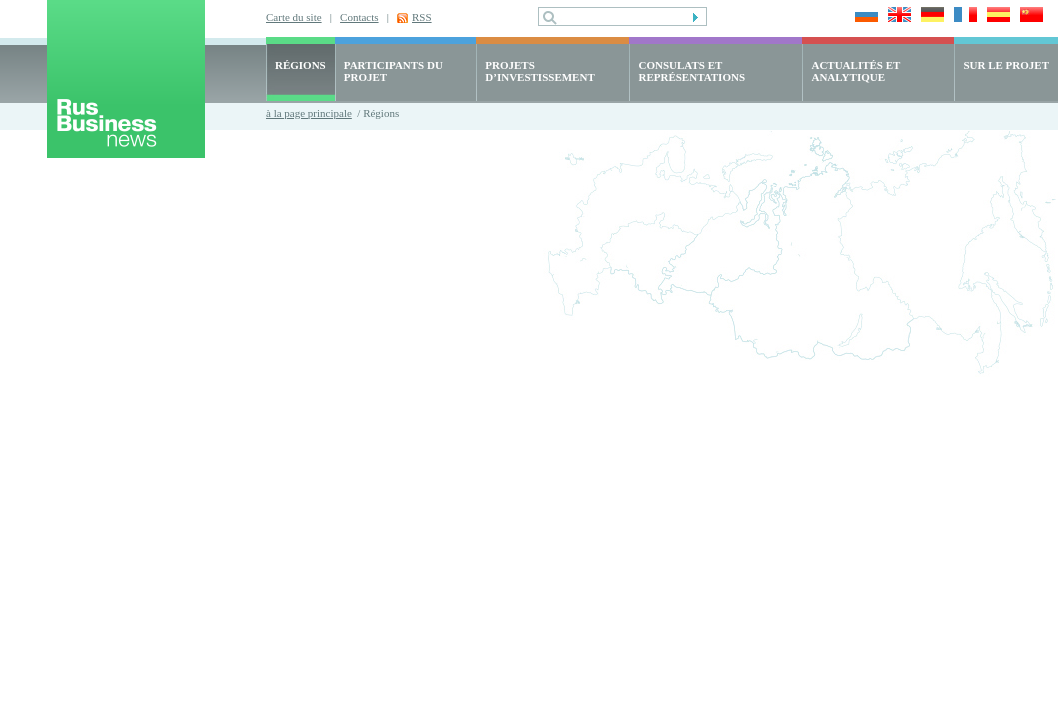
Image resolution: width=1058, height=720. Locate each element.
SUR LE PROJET (1006, 65)
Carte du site (294, 17)
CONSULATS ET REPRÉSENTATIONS (691, 71)
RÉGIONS (300, 65)
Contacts (359, 17)
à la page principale (309, 113)
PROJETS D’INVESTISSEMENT (539, 71)
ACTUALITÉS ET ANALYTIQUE (855, 71)
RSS (422, 17)
